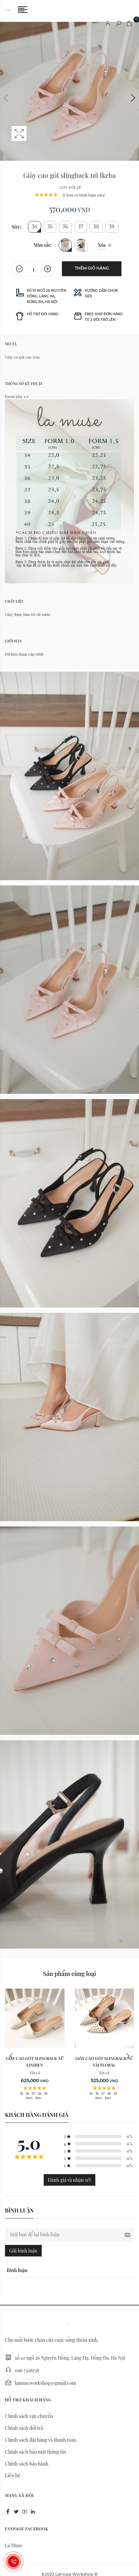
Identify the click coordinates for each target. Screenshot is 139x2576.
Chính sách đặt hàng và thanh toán (40, 2440)
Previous (6, 98)
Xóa (102, 245)
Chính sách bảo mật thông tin (35, 2452)
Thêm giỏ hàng (92, 268)
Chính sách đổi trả (24, 2428)
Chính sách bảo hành (26, 2464)
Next (132, 98)
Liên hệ (12, 2475)
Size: (17, 227)
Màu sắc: (42, 245)
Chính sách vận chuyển (29, 2416)
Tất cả (34, 2072)
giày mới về (70, 188)
